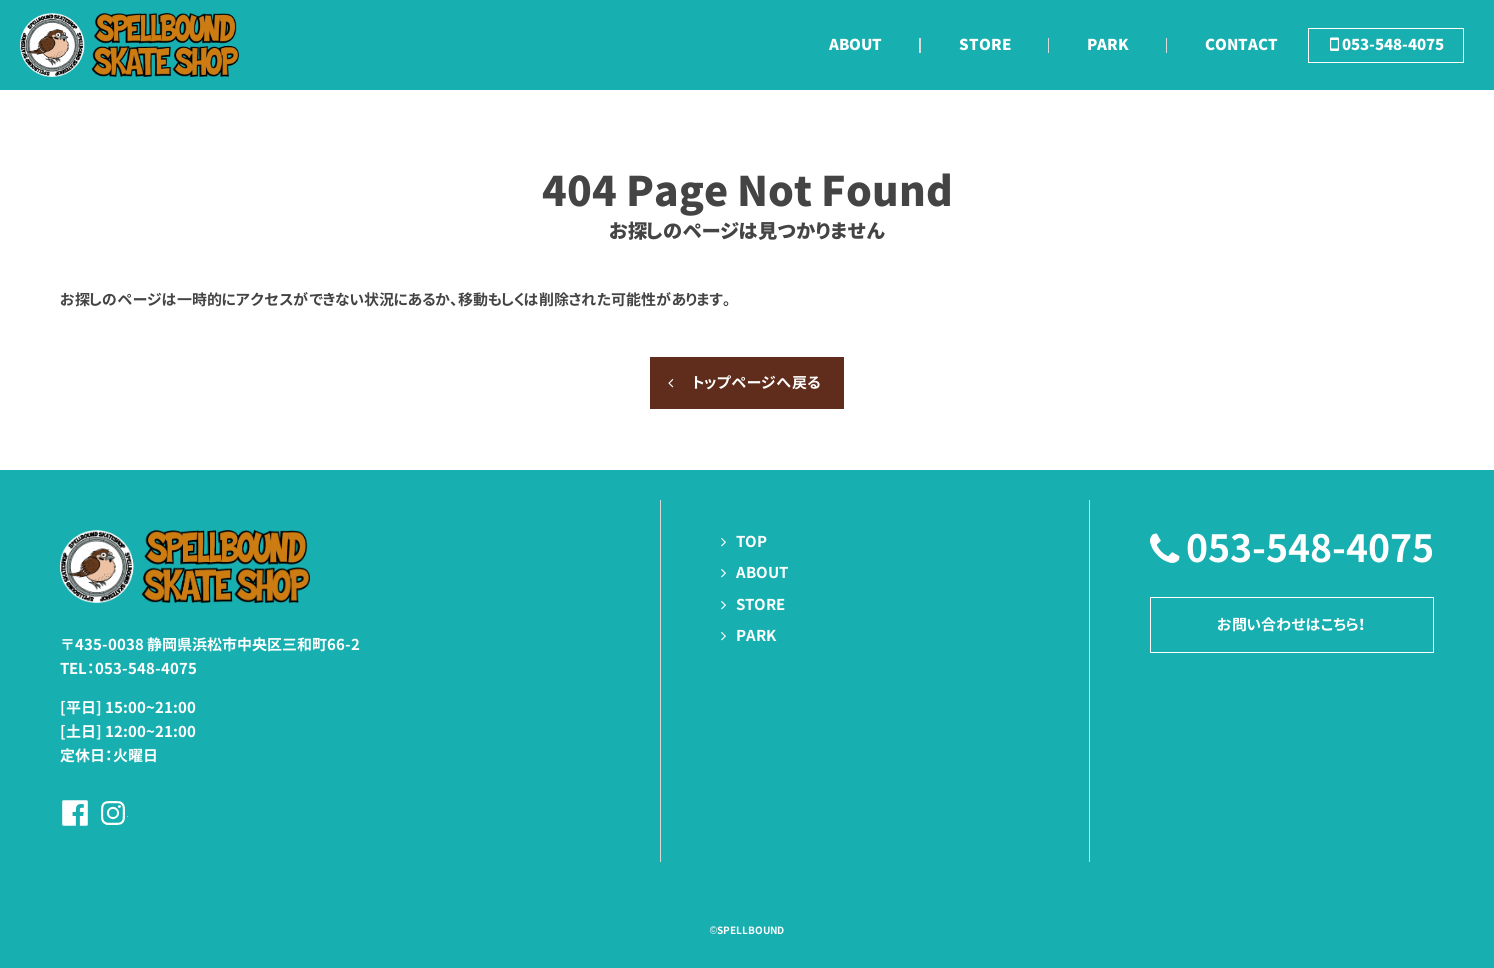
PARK (756, 635)
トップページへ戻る (757, 382)
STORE (760, 604)
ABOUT (762, 572)
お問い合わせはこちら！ (1291, 624)
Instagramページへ (113, 813)
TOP (751, 541)
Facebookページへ (75, 813)
